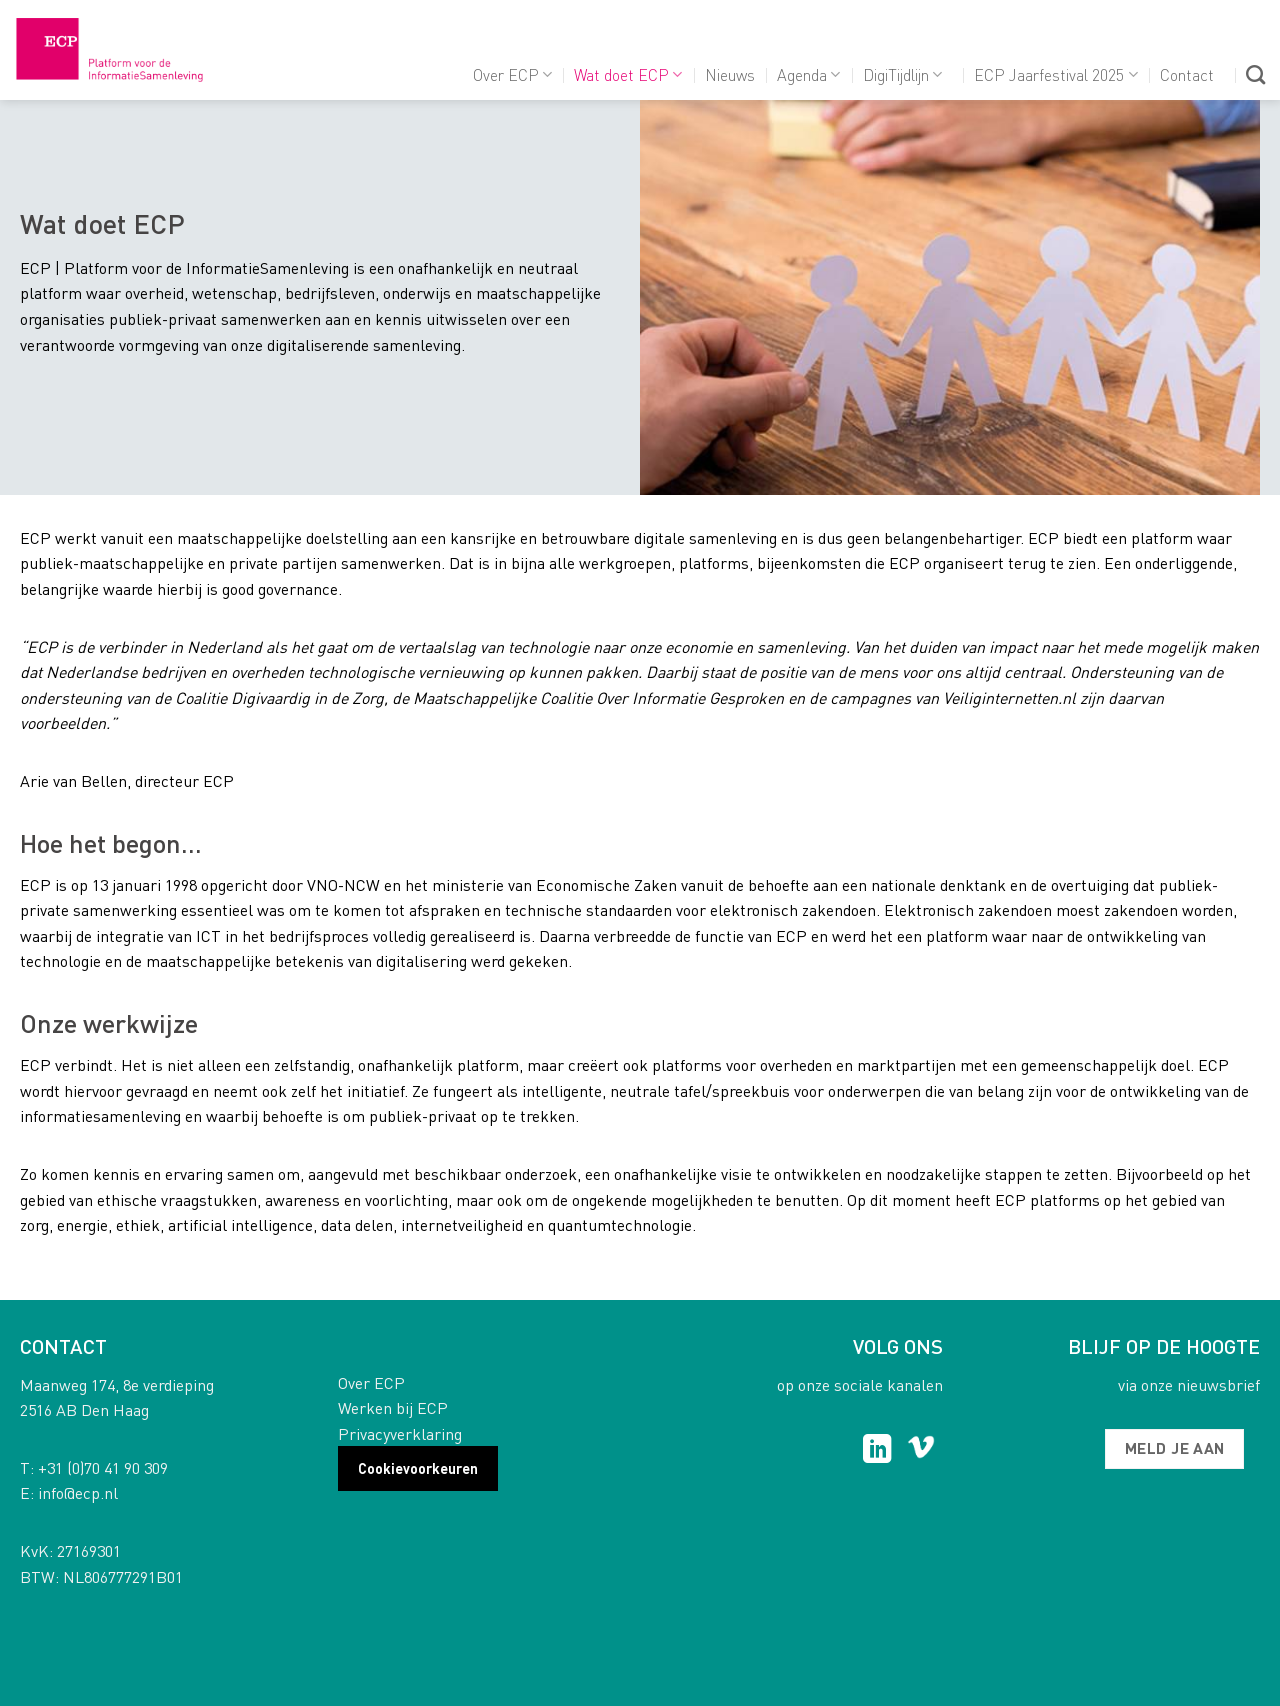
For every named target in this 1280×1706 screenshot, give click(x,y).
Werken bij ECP (393, 1407)
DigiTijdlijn (902, 74)
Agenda (808, 74)
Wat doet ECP (628, 74)
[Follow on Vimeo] (921, 1451)
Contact (1187, 74)
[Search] (1255, 74)
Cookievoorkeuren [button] (418, 1468)
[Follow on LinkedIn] (877, 1451)
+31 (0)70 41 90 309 (103, 1467)
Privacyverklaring (400, 1433)
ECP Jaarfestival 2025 (1055, 74)
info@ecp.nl (78, 1492)
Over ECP (512, 74)
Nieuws (730, 74)
